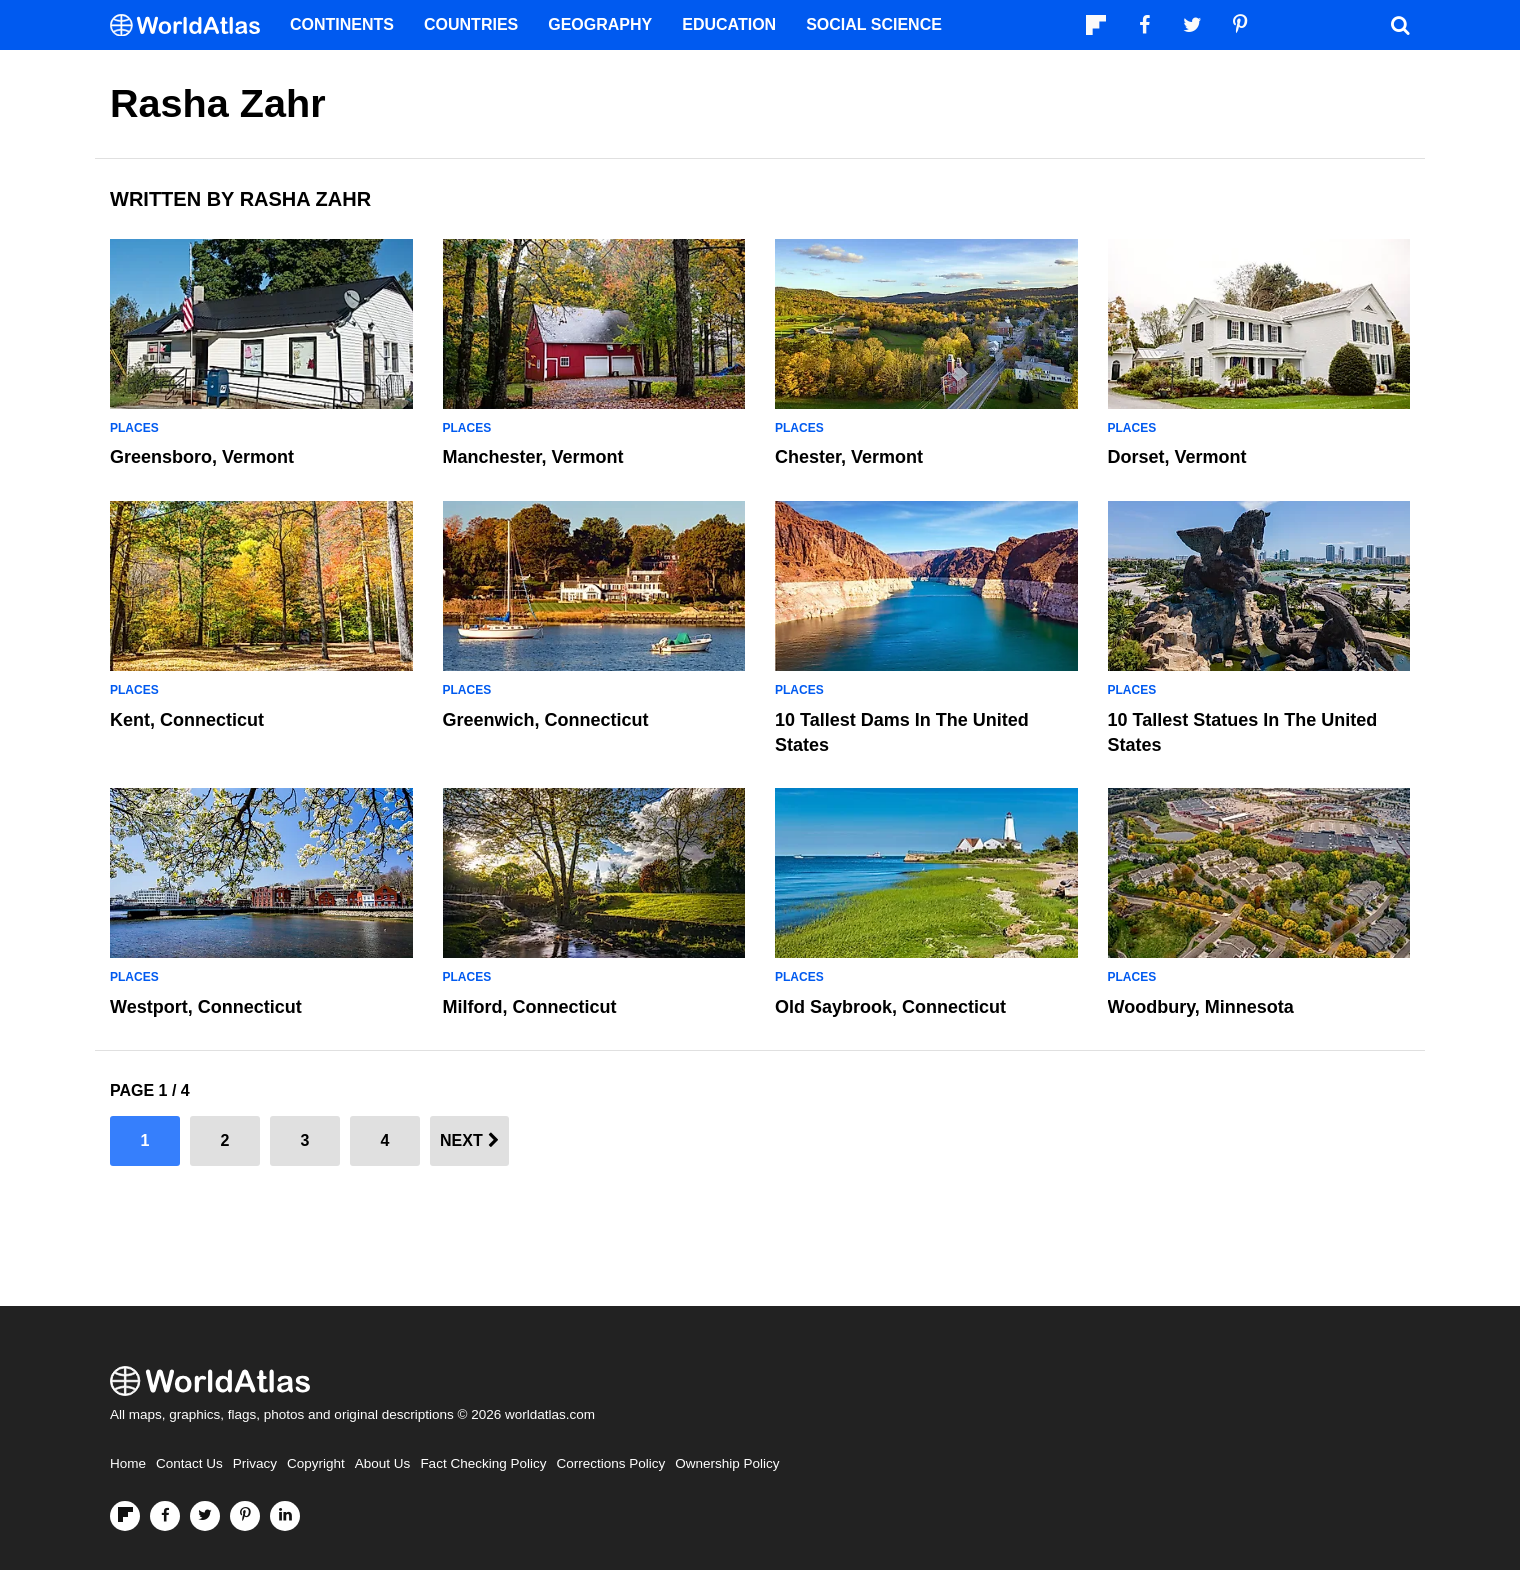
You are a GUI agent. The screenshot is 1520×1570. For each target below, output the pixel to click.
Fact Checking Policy (483, 1463)
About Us (383, 1463)
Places (134, 428)
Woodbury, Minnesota (1201, 1007)
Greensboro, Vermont (202, 457)
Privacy (255, 1463)
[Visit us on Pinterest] (245, 1516)
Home (128, 1463)
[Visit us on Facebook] (165, 1516)
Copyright (316, 1463)
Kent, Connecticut (187, 720)
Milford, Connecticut (530, 1007)
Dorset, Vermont (1177, 457)
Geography (600, 24)
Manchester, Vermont (533, 457)
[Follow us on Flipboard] (125, 1516)
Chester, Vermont (849, 457)
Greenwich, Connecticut (546, 720)
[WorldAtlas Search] (1400, 25)
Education (729, 24)
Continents (342, 24)
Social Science (874, 24)
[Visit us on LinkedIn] (285, 1516)
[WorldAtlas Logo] (192, 25)
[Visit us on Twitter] (205, 1516)
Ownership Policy (727, 1463)
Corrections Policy (610, 1463)
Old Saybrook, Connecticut (890, 1007)
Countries (471, 24)
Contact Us (189, 1463)
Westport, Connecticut (206, 1007)
